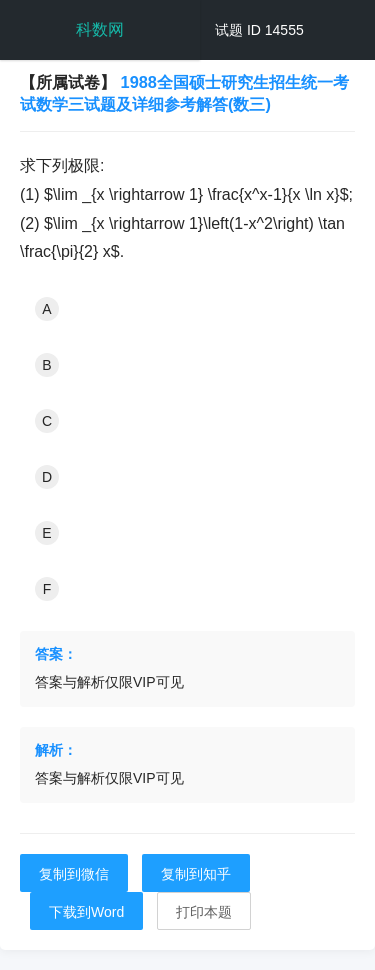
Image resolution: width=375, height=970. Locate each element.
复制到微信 (74, 874)
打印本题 (204, 912)
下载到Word (86, 912)
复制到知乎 (196, 874)
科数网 (100, 29)
